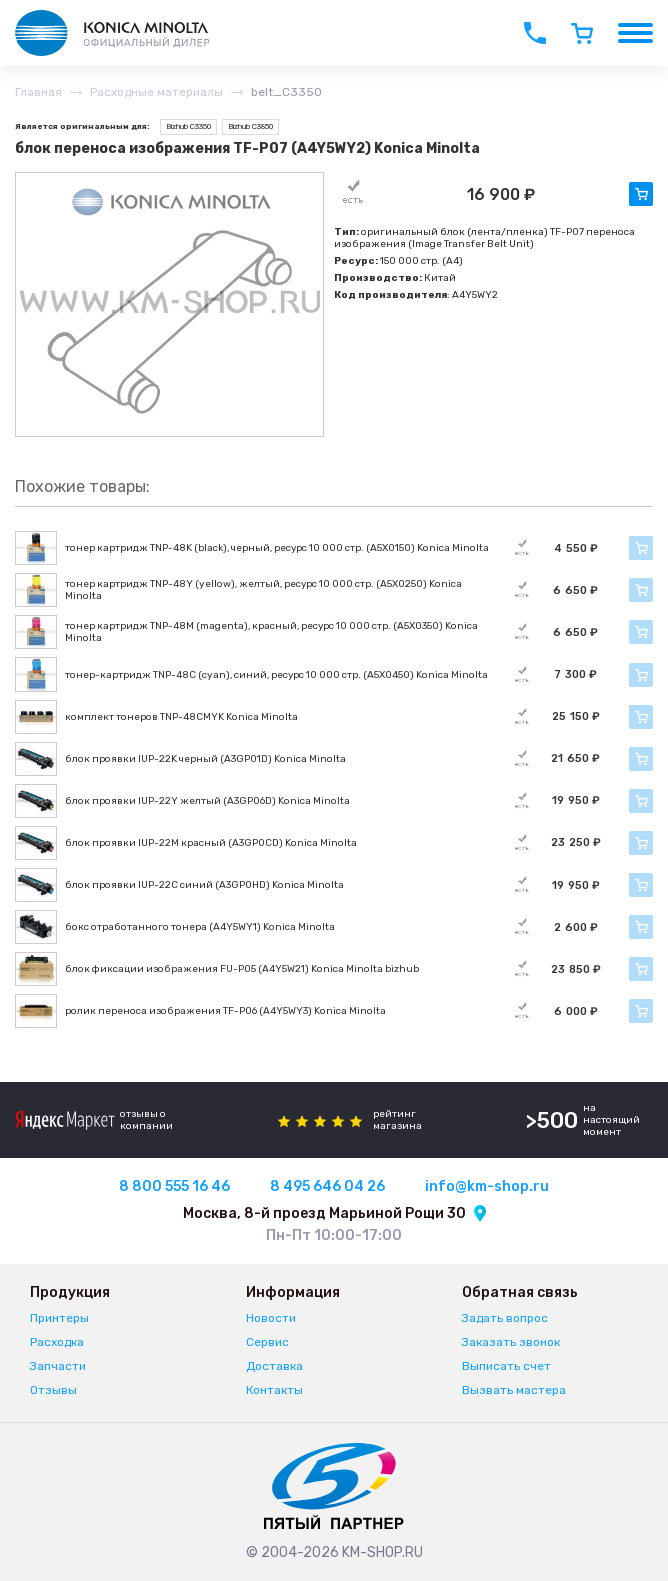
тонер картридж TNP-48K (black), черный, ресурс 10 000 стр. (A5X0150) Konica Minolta (277, 548)
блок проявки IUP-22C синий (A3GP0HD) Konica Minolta (204, 885)
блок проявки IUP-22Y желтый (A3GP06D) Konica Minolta (207, 801)
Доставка (274, 1366)
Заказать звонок (511, 1342)
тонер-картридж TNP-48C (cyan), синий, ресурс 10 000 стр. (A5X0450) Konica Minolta (276, 675)
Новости (271, 1318)
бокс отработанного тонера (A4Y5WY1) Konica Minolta (200, 927)
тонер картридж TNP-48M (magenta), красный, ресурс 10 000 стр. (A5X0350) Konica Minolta (271, 632)
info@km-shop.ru (487, 1186)
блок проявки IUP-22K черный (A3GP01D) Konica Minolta (205, 759)
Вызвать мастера (514, 1390)
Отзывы (53, 1390)
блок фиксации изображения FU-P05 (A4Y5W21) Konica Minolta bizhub (242, 969)
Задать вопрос (505, 1318)
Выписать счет (506, 1366)
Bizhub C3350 (188, 126)
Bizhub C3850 (250, 126)
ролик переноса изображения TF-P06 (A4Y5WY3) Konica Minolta (225, 1011)
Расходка (57, 1342)
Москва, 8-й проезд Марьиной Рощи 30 (324, 1213)
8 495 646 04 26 (327, 1186)
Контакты (274, 1390)
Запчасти (58, 1366)
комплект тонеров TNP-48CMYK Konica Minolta (181, 717)
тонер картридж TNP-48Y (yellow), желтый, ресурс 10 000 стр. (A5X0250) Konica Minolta (263, 590)
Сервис (267, 1342)
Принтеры (59, 1318)
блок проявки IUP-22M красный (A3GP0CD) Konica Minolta (211, 843)
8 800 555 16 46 (174, 1186)
